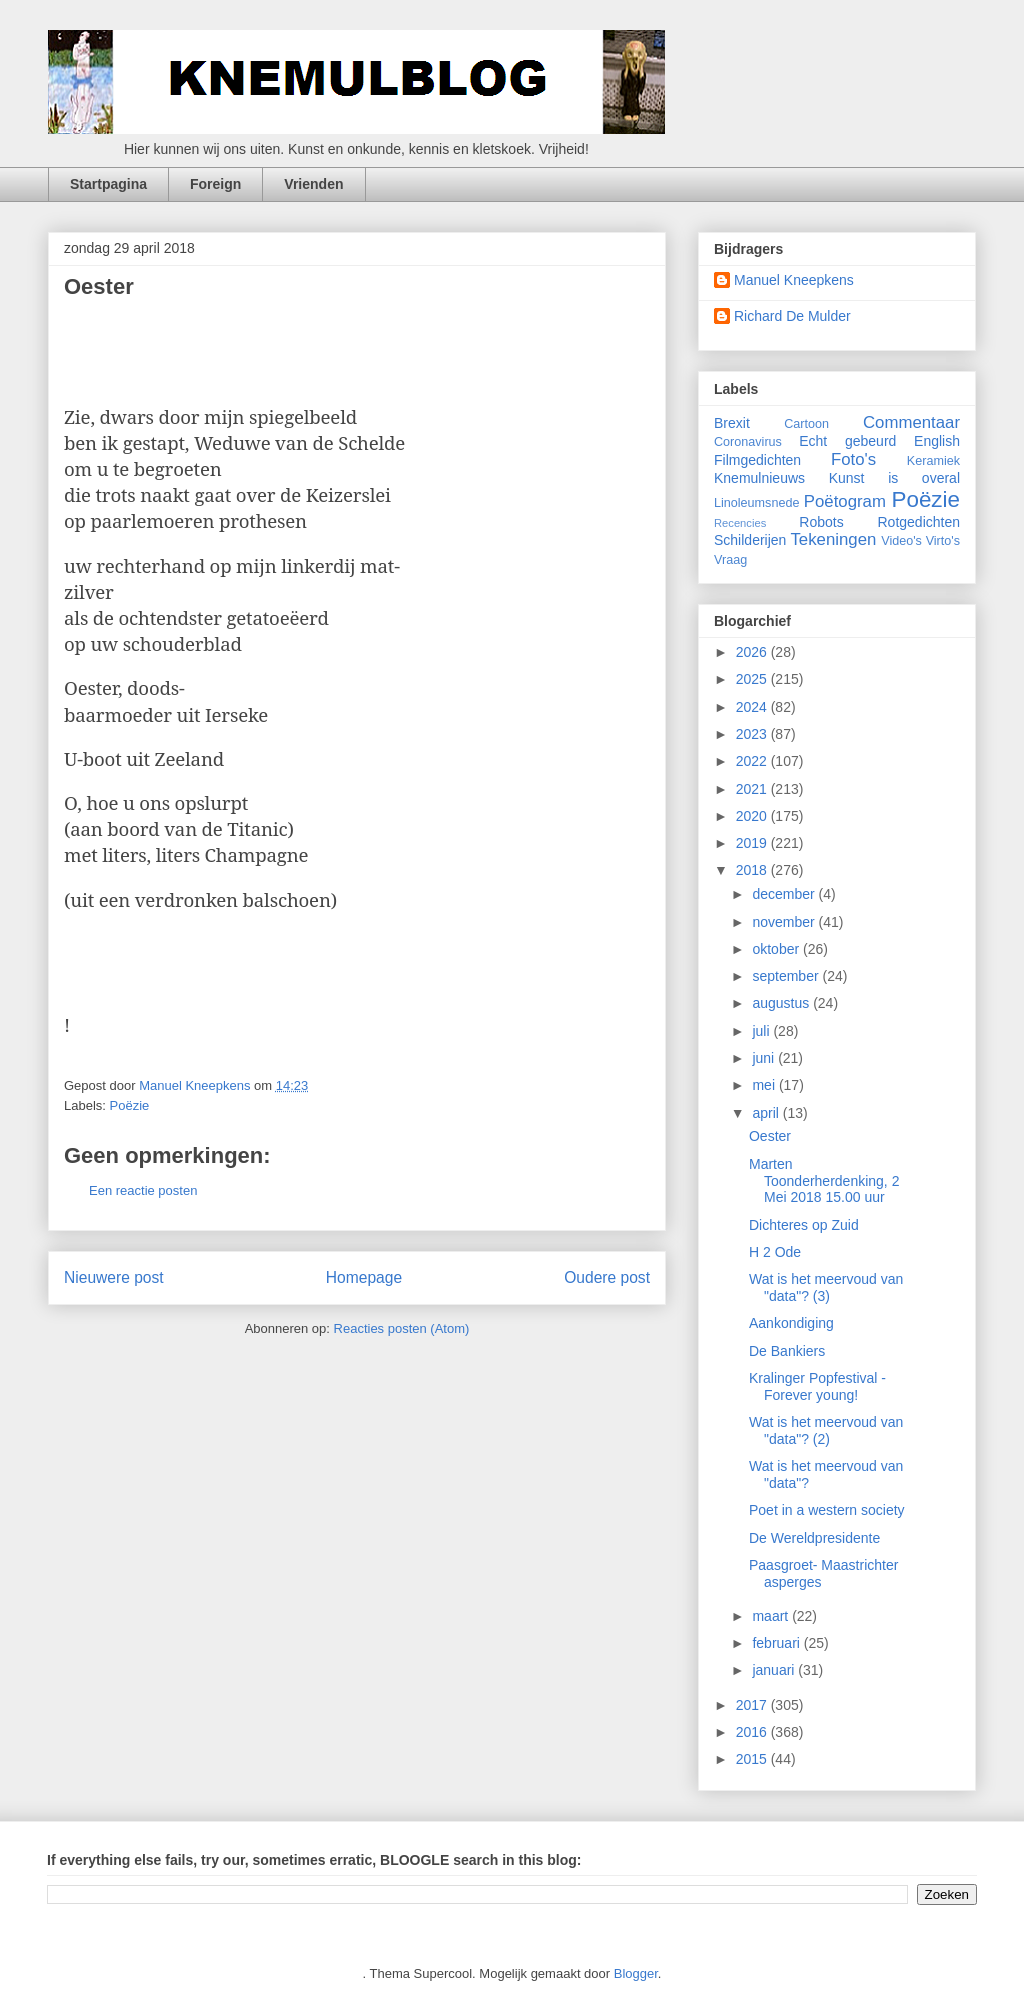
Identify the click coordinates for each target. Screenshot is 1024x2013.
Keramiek (933, 461)
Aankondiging (791, 1323)
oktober (777, 949)
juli (762, 1031)
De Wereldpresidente (814, 1538)
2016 (753, 1732)
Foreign (215, 184)
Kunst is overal (894, 478)
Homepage (364, 1277)
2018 (753, 870)
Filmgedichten (757, 460)
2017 (753, 1705)
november (785, 922)
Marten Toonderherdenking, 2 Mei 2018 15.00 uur (824, 1181)
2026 (753, 652)
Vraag (730, 560)
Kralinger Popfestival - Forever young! (817, 1386)
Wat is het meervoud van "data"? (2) (826, 1430)
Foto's (853, 459)
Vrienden (313, 184)
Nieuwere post (114, 1277)
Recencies (740, 523)
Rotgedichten (919, 522)
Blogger (636, 1973)
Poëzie (130, 1105)
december (785, 894)
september (787, 976)
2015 (753, 1759)
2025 (753, 679)
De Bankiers (787, 1351)
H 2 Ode (775, 1252)
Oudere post (607, 1277)
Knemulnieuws (759, 478)
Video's (901, 541)
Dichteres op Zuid (804, 1225)
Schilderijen (750, 540)
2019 (753, 843)
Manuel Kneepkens (794, 280)
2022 (753, 761)
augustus (782, 1003)
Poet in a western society (827, 1510)
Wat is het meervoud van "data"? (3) (826, 1287)
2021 (753, 789)
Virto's (943, 541)
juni (765, 1058)
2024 (753, 707)
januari (775, 1670)
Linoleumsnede (756, 503)
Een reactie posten (143, 1190)
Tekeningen (833, 539)
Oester (770, 1136)
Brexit (732, 423)
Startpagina (108, 184)
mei (765, 1085)
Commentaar (911, 422)
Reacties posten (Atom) (402, 1328)
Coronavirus (748, 442)
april (767, 1113)
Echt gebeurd (847, 441)
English (937, 441)
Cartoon (806, 424)
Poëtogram (845, 501)
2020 (753, 816)
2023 (753, 734)
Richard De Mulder (792, 316)
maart (772, 1616)
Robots (821, 522)
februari (777, 1643)
